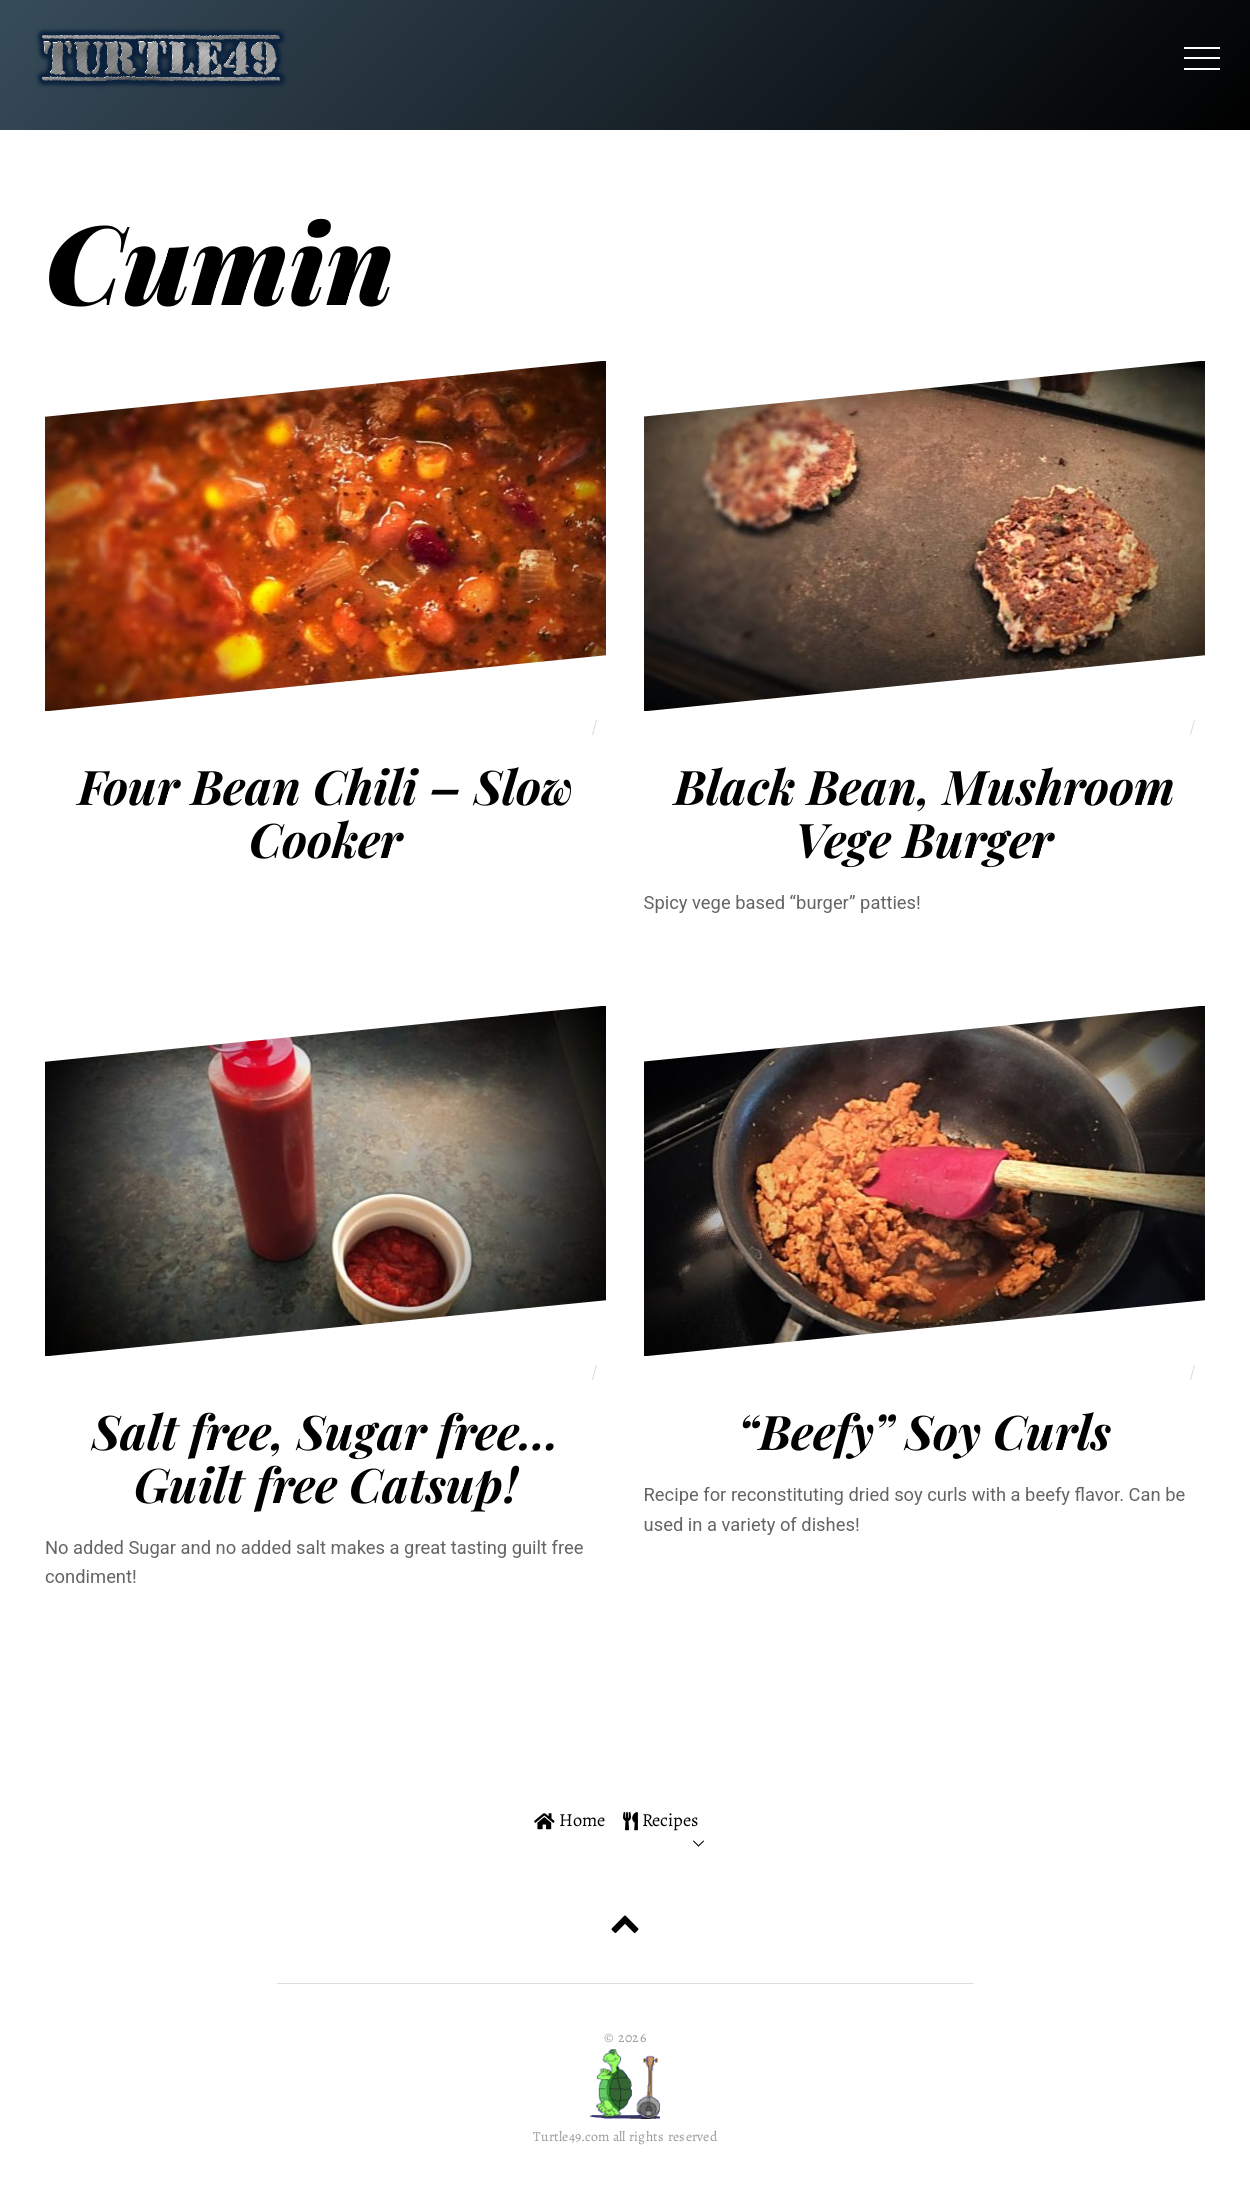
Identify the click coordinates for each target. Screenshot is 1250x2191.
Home (569, 1819)
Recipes (660, 1819)
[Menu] (1202, 58)
